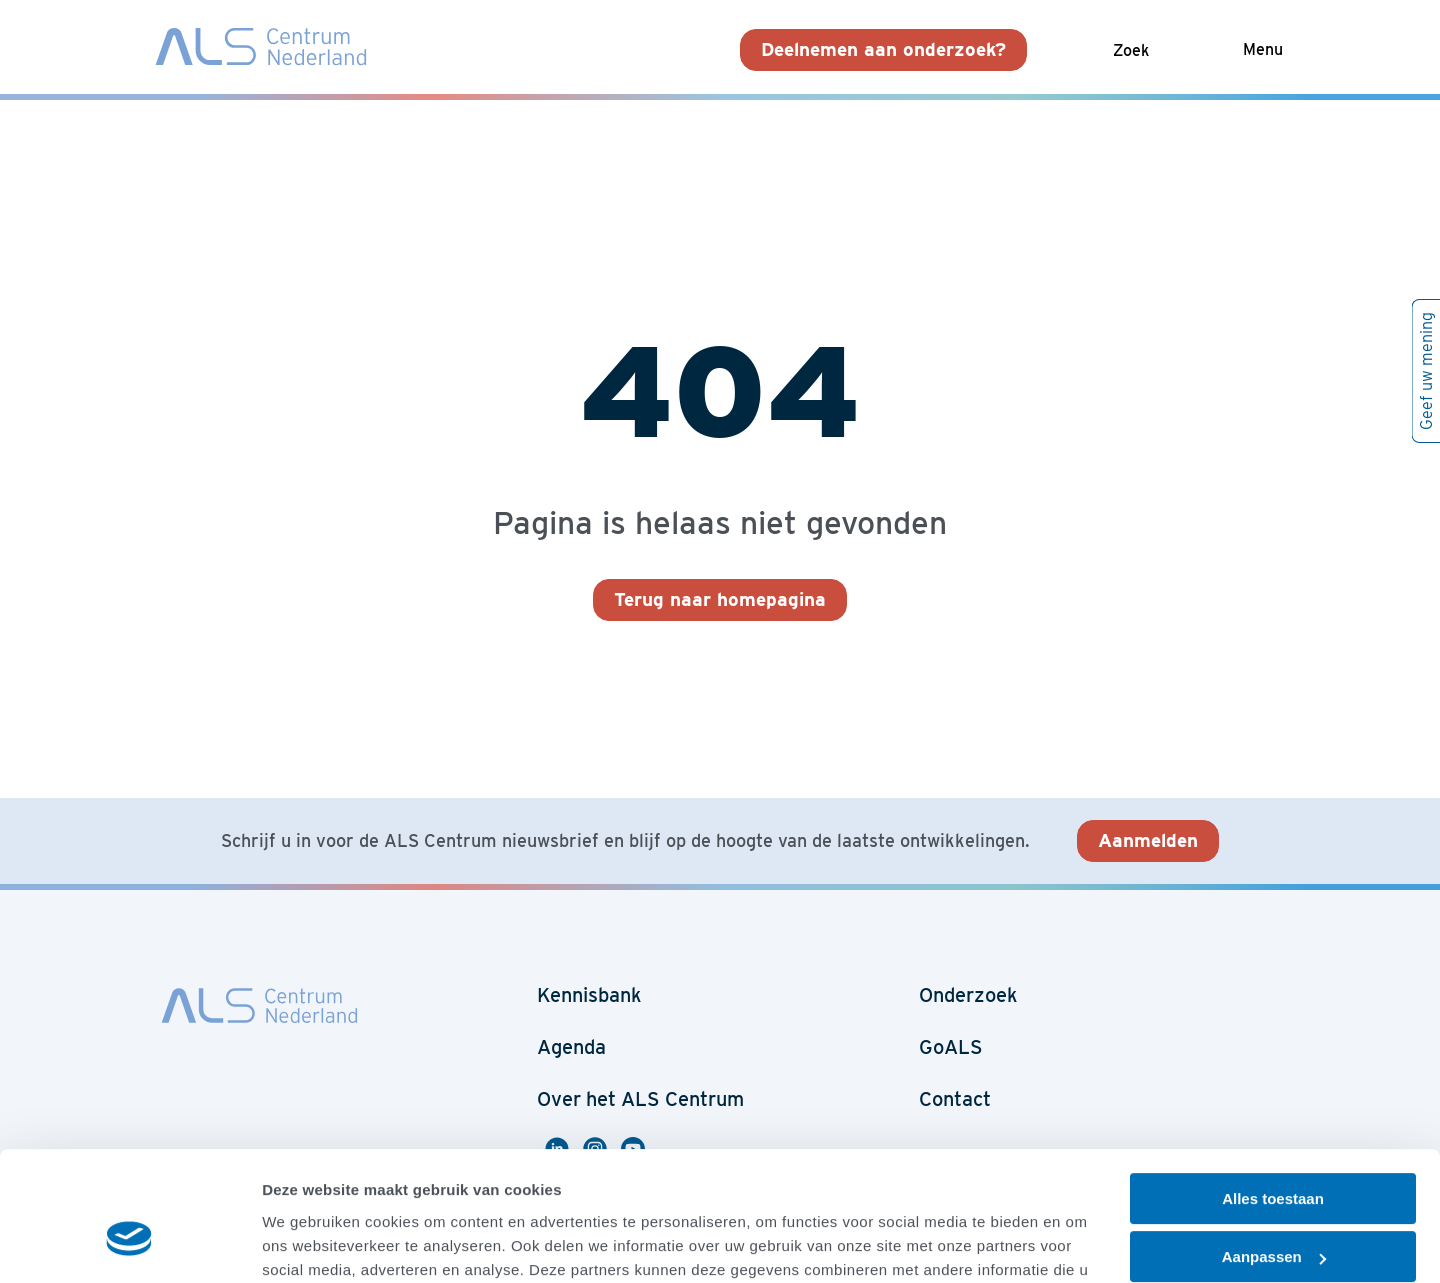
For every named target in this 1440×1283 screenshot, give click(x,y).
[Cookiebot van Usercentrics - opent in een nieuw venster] (129, 1244)
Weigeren (1272, 1210)
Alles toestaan (1273, 1093)
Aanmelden (1149, 840)
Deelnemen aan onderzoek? (883, 49)
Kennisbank (589, 995)
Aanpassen (1274, 1151)
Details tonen (309, 1243)
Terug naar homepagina (720, 599)
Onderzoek (968, 995)
